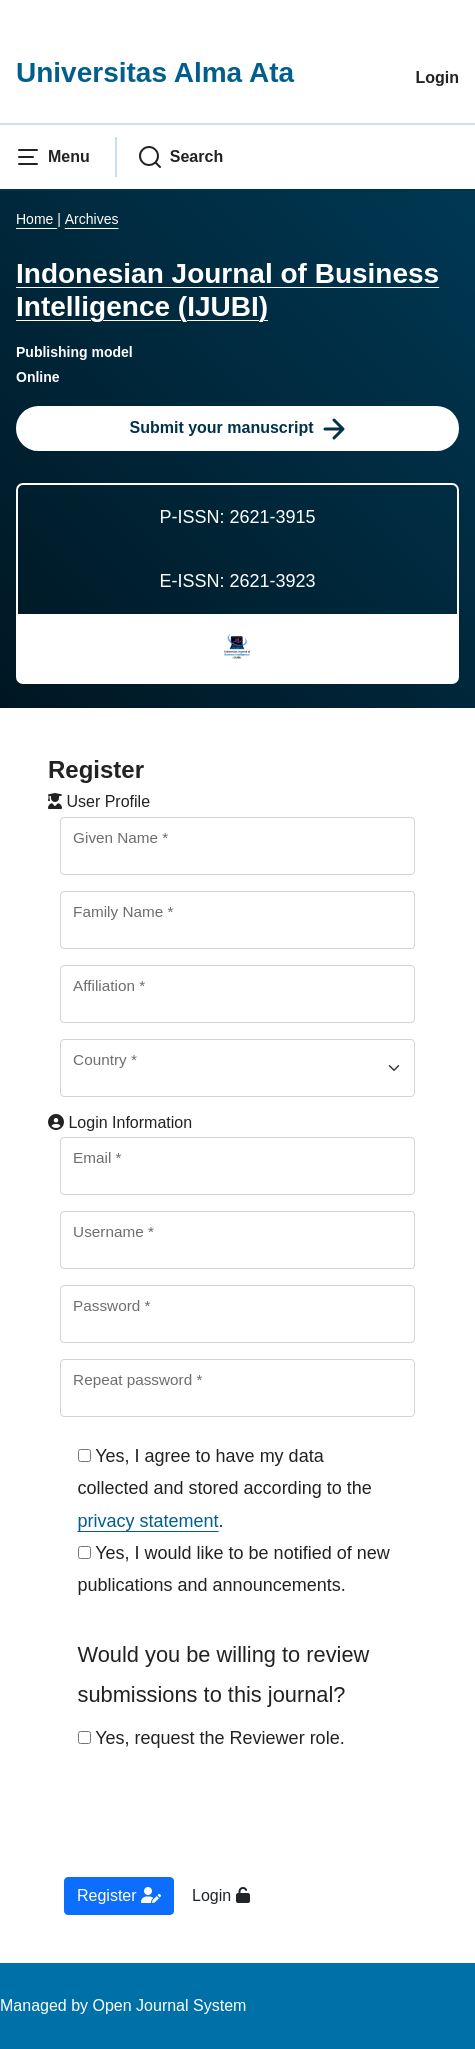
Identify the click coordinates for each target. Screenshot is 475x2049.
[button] (53, 157)
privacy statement (148, 1521)
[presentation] (214, 1827)
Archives (92, 219)
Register (119, 1895)
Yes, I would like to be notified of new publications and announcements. (234, 1569)
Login (437, 77)
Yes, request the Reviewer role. (211, 1738)
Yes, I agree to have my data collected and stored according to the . (225, 1488)
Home (36, 219)
